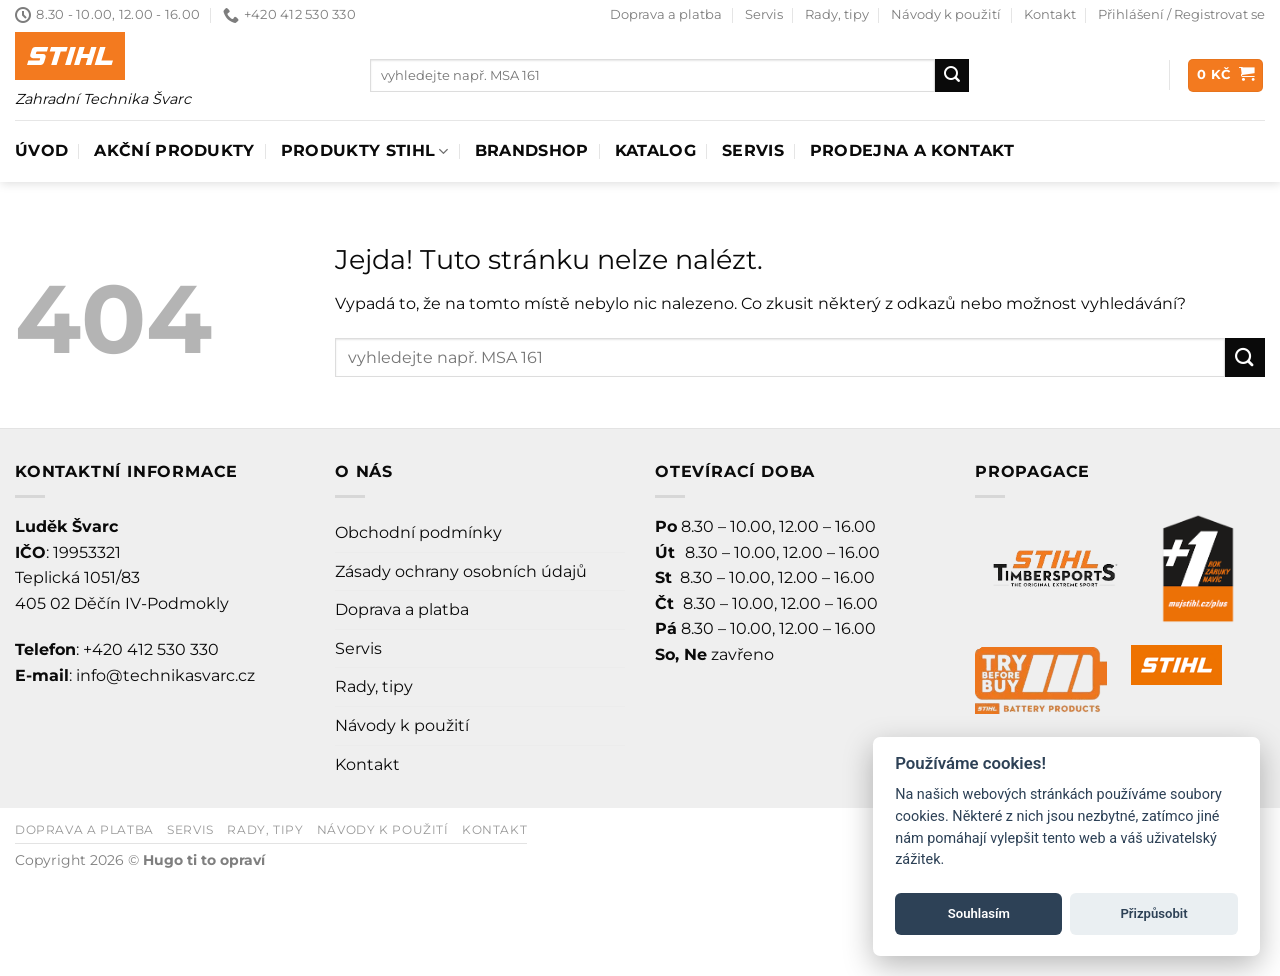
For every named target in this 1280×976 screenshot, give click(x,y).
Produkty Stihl (365, 151)
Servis (764, 14)
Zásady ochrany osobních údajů (461, 571)
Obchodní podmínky (418, 532)
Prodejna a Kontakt (912, 150)
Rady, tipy (837, 14)
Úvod (41, 150)
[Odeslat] (952, 76)
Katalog (655, 150)
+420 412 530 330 (151, 649)
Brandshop (532, 150)
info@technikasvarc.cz (165, 675)
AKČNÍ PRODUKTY (174, 150)
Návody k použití (946, 14)
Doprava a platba (666, 14)
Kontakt (1050, 14)
